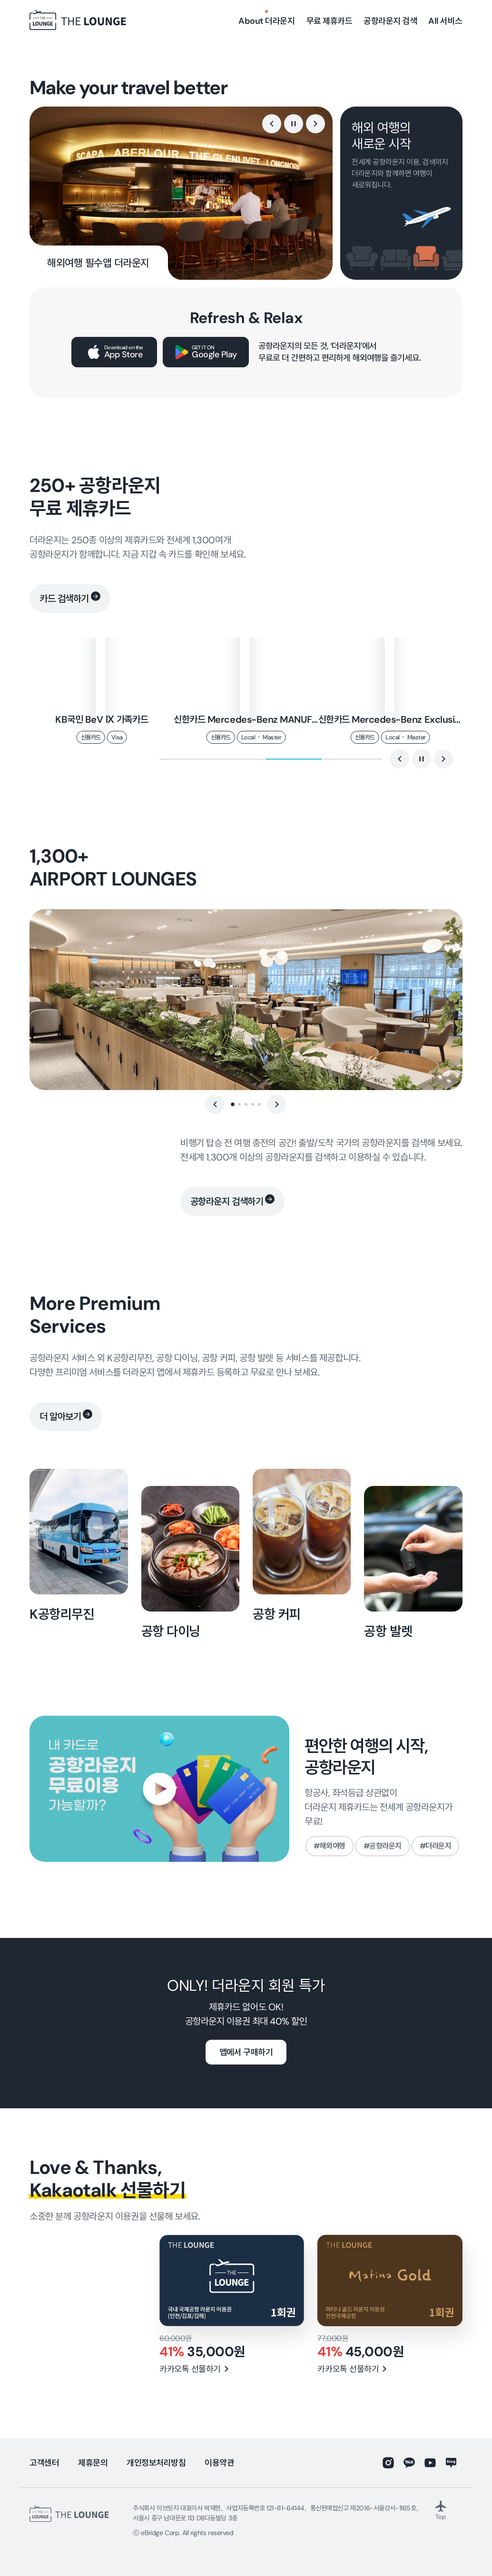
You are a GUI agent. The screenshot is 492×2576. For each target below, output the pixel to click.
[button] (271, 123)
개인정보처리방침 (156, 2463)
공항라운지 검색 (390, 21)
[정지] (293, 123)
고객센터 (44, 2463)
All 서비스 (445, 21)
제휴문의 (93, 2463)
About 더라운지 (266, 21)
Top (440, 2510)
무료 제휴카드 (329, 21)
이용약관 (219, 2463)
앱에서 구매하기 (246, 2052)
